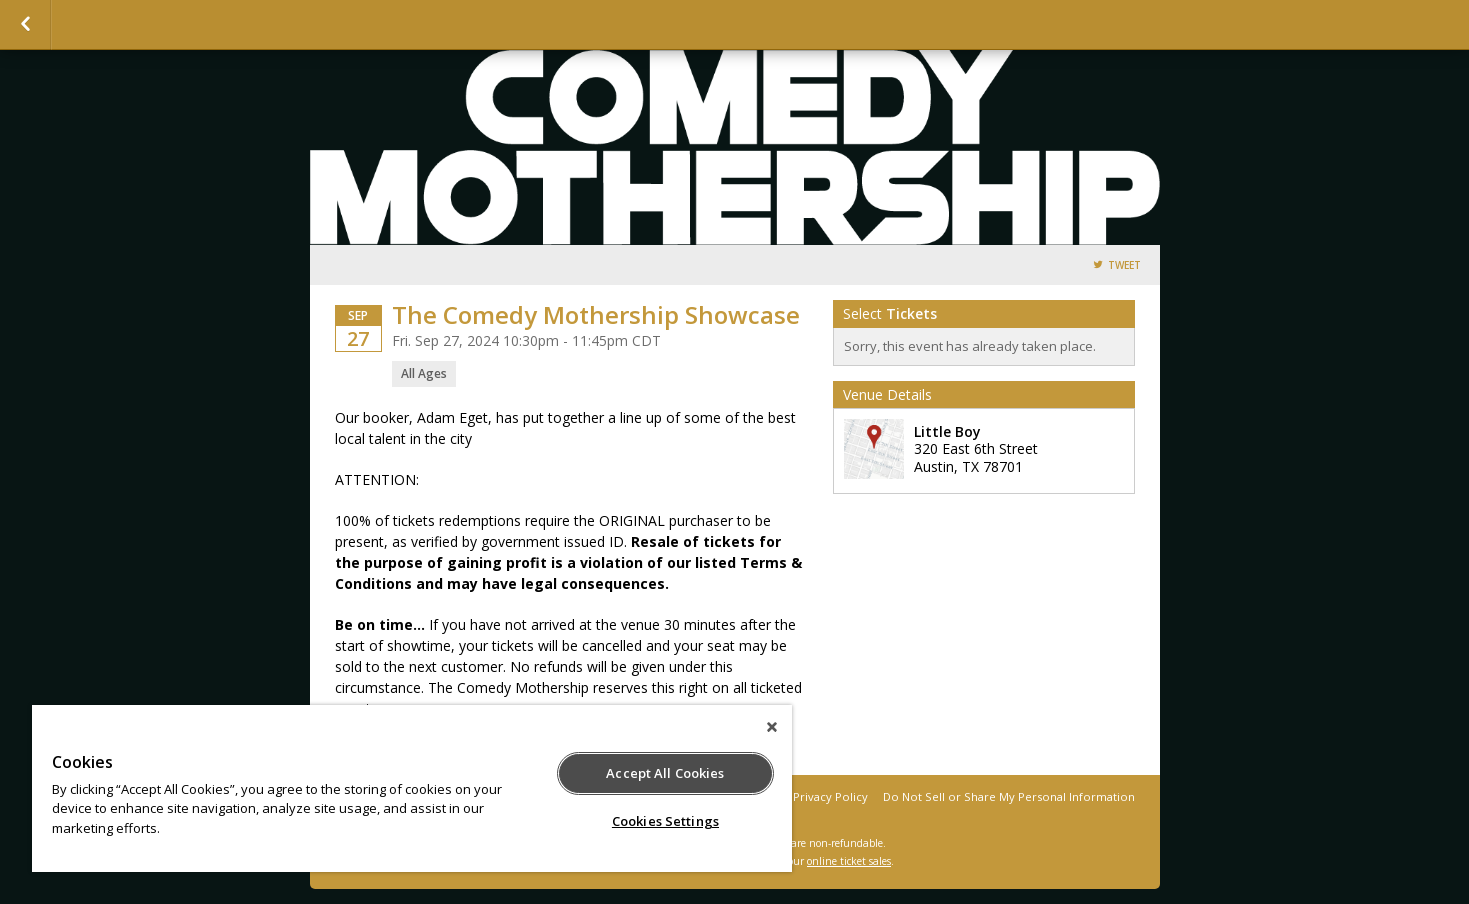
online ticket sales (849, 861)
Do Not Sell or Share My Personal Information (1009, 796)
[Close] (772, 727)
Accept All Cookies (665, 773)
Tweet (1124, 265)
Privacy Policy (830, 796)
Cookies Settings (665, 821)
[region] (412, 788)
